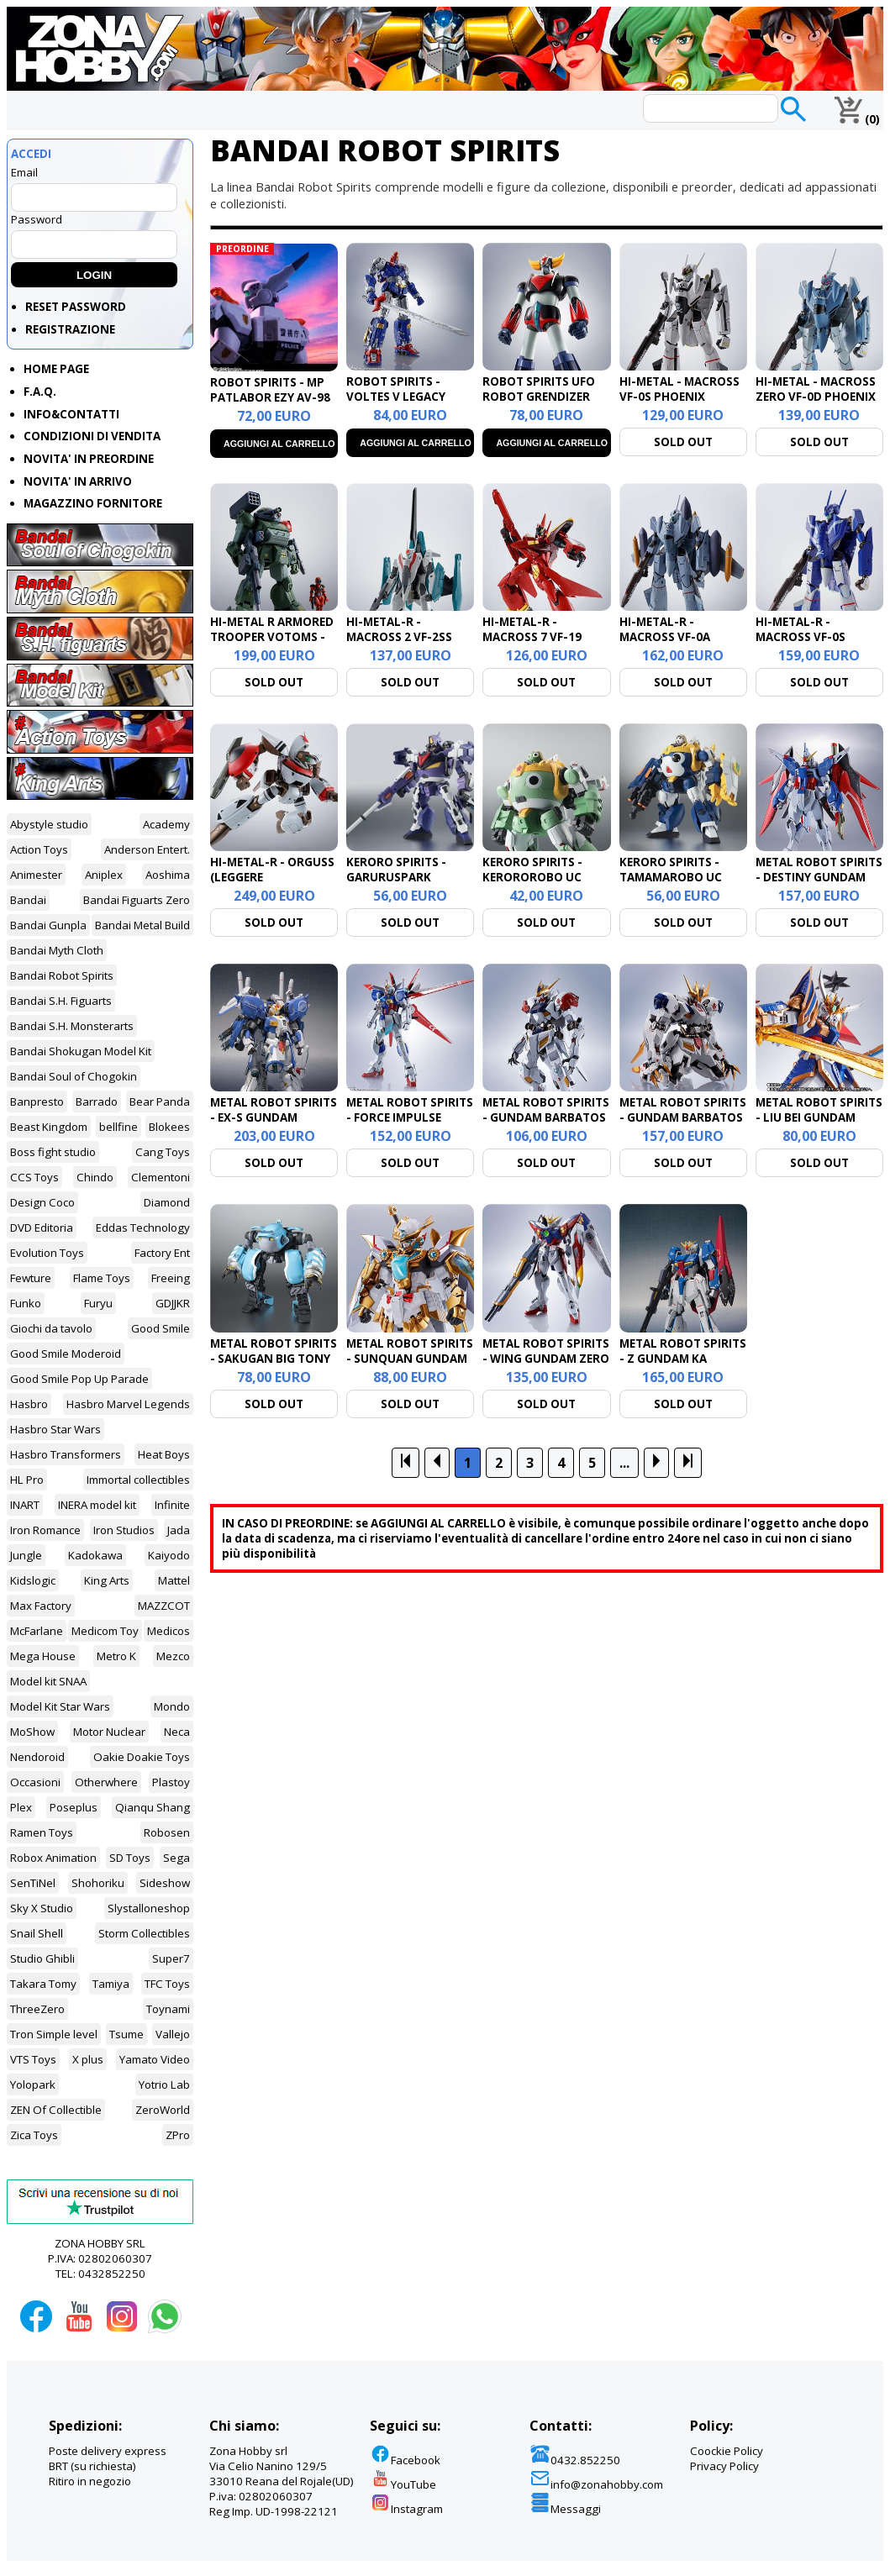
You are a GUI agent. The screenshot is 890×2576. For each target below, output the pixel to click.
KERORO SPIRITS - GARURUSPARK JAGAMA (396, 877)
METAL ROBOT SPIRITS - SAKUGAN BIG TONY (273, 1351)
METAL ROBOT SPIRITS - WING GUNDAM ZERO (545, 1351)
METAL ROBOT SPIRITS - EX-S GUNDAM (273, 1110)
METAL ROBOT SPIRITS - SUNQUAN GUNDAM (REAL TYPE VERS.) (409, 1358)
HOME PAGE (56, 368)
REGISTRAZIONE (70, 329)
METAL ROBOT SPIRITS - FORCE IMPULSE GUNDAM (409, 1117)
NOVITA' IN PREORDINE (89, 458)
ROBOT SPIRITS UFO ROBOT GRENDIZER (538, 389)
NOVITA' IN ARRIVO (78, 481)
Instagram (406, 2508)
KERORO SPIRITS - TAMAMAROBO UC (670, 869)
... (624, 1463)
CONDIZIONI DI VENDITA (92, 436)
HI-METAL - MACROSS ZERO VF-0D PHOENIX (816, 389)
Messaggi (565, 2508)
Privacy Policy (724, 2465)
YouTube (403, 2484)
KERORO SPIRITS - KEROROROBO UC (532, 869)
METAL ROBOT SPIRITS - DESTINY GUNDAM (819, 869)
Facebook (405, 2460)
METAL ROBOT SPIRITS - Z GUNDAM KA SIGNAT (682, 1358)
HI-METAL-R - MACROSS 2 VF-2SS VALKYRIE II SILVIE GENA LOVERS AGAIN (404, 644)
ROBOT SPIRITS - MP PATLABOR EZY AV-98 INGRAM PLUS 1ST (270, 397)
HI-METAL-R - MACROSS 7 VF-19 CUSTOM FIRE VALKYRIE (532, 644)
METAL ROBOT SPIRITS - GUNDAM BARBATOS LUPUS (545, 1117)
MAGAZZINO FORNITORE (93, 503)
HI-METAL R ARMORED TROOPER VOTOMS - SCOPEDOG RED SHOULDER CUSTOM (272, 644)
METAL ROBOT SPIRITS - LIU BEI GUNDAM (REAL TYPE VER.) (819, 1117)
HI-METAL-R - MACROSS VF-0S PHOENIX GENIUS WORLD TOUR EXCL (810, 644)
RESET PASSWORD (75, 306)
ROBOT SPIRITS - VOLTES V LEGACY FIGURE (395, 396)
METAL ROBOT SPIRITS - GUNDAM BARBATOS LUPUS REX (682, 1117)
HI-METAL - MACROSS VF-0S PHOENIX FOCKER (679, 396)
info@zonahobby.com (596, 2484)
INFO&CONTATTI (71, 414)
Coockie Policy (726, 2450)
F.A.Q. (40, 391)
